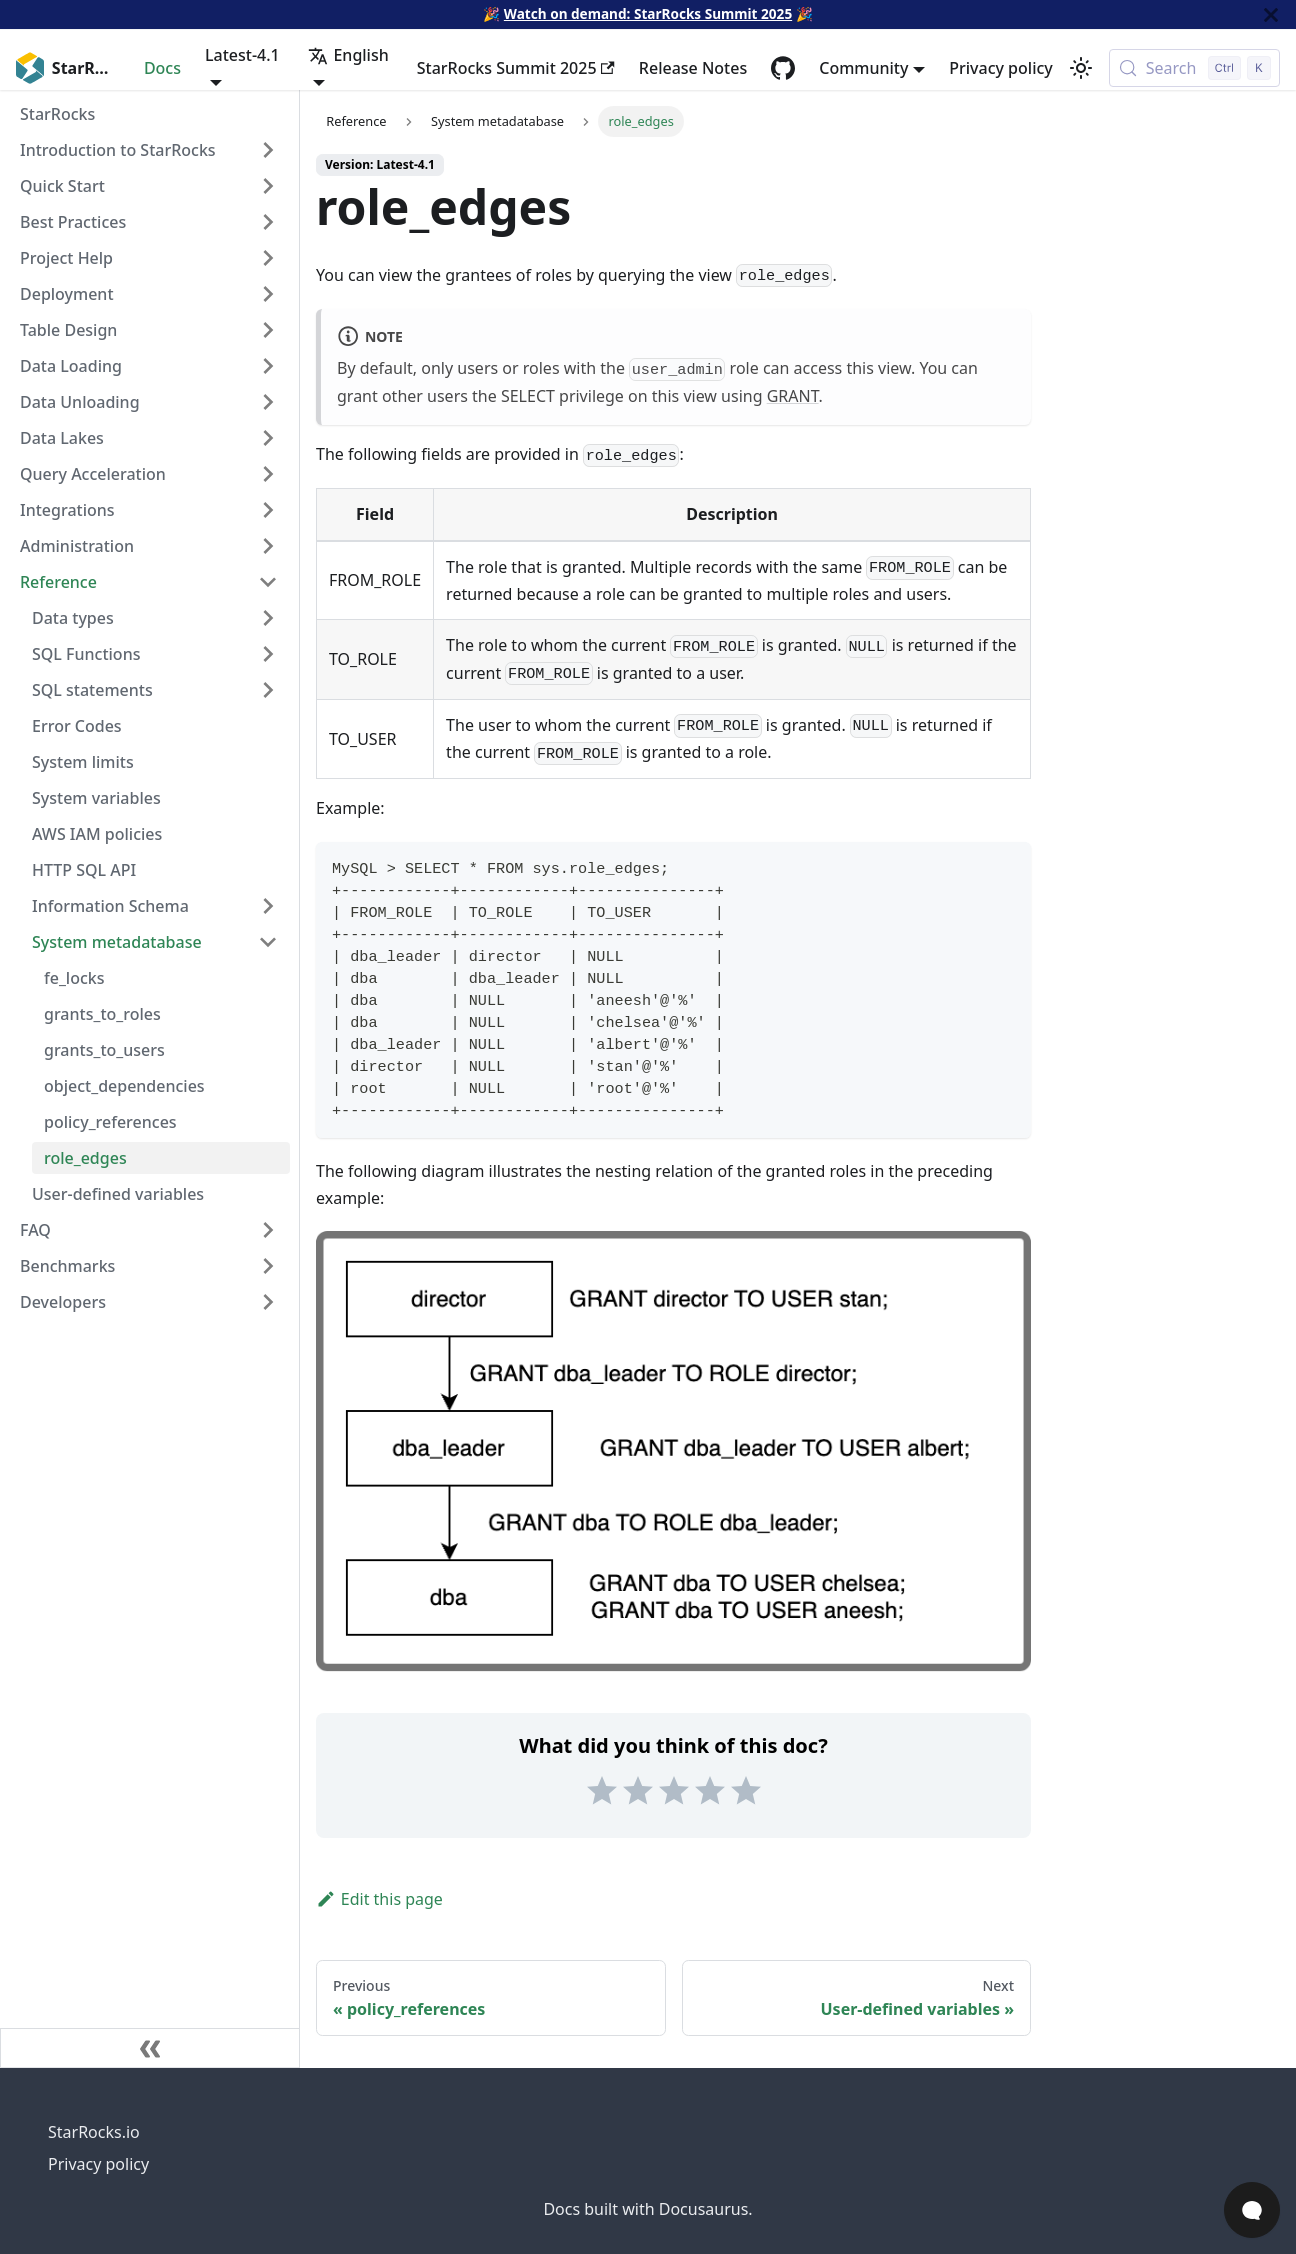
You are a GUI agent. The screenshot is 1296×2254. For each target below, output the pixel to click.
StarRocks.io (94, 2132)
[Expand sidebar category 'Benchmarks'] (268, 1266)
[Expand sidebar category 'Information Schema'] (268, 906)
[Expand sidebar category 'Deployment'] (268, 294)
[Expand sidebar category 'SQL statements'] (268, 690)
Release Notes (693, 68)
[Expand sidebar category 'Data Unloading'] (268, 402)
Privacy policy (1001, 68)
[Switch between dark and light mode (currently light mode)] (1081, 68)
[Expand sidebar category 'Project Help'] (268, 258)
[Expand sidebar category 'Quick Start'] (268, 186)
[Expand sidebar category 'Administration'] (268, 546)
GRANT (793, 396)
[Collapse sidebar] (150, 2048)
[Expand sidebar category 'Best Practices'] (268, 222)
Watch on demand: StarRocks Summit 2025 (648, 13)
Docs (162, 68)
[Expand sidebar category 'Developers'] (268, 1302)
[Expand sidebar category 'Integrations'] (268, 510)
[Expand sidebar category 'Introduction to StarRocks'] (268, 150)
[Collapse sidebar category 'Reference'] (268, 582)
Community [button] (863, 68)
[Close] (1271, 14)
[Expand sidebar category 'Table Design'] (268, 330)
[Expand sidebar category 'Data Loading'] (268, 366)
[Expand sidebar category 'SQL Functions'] (268, 654)
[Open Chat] (1252, 2210)
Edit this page (379, 1899)
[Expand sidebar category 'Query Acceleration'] (268, 474)
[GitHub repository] (783, 68)
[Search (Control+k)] (1194, 68)
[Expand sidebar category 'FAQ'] (268, 1230)
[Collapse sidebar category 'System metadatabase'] (268, 942)
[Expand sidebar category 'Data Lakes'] (268, 438)
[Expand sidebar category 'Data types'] (268, 618)
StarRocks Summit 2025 (516, 68)
